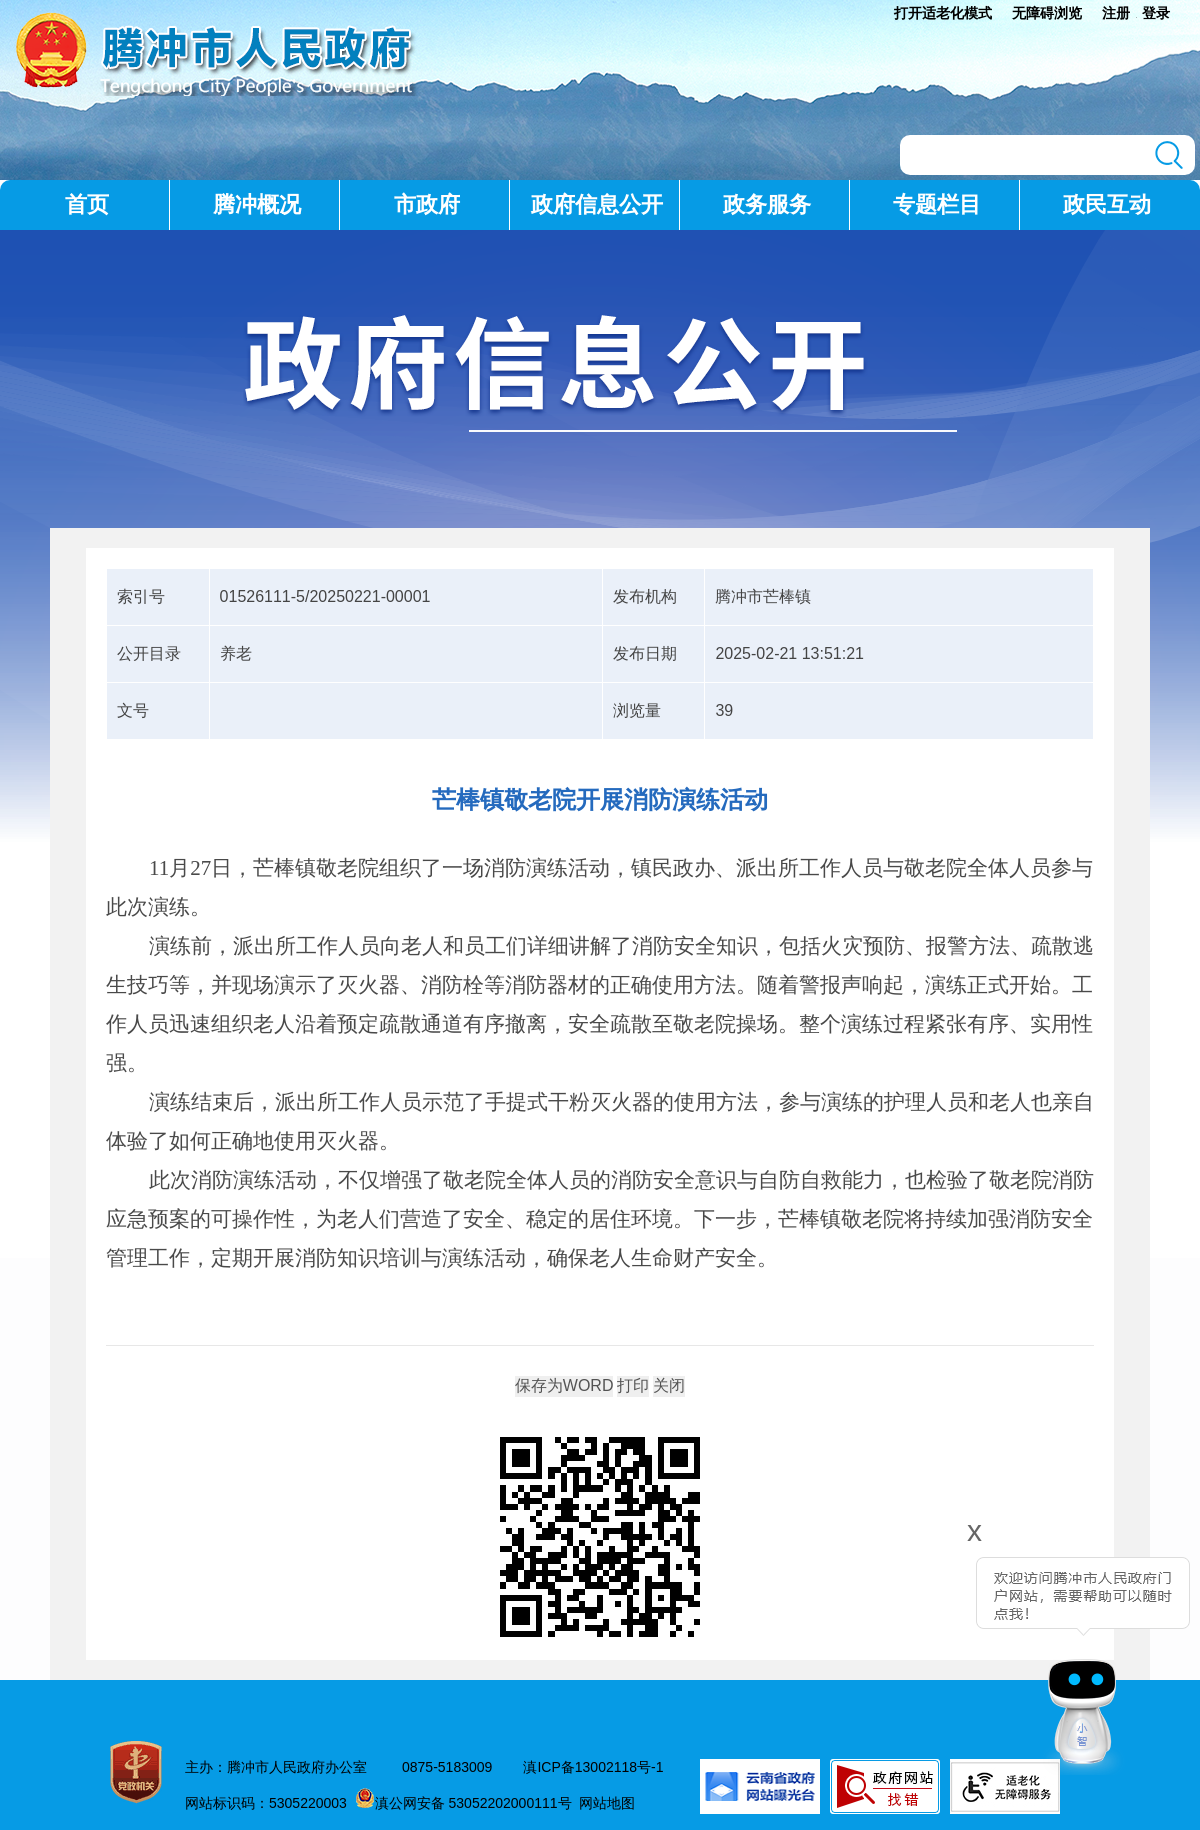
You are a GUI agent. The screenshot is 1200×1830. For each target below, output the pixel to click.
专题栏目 (937, 204)
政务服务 (767, 204)
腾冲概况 (257, 204)
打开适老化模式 (943, 13)
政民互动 (1107, 204)
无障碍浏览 (1047, 13)
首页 (87, 204)
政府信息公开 (597, 204)
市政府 (427, 204)
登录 (1156, 13)
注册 (1116, 13)
